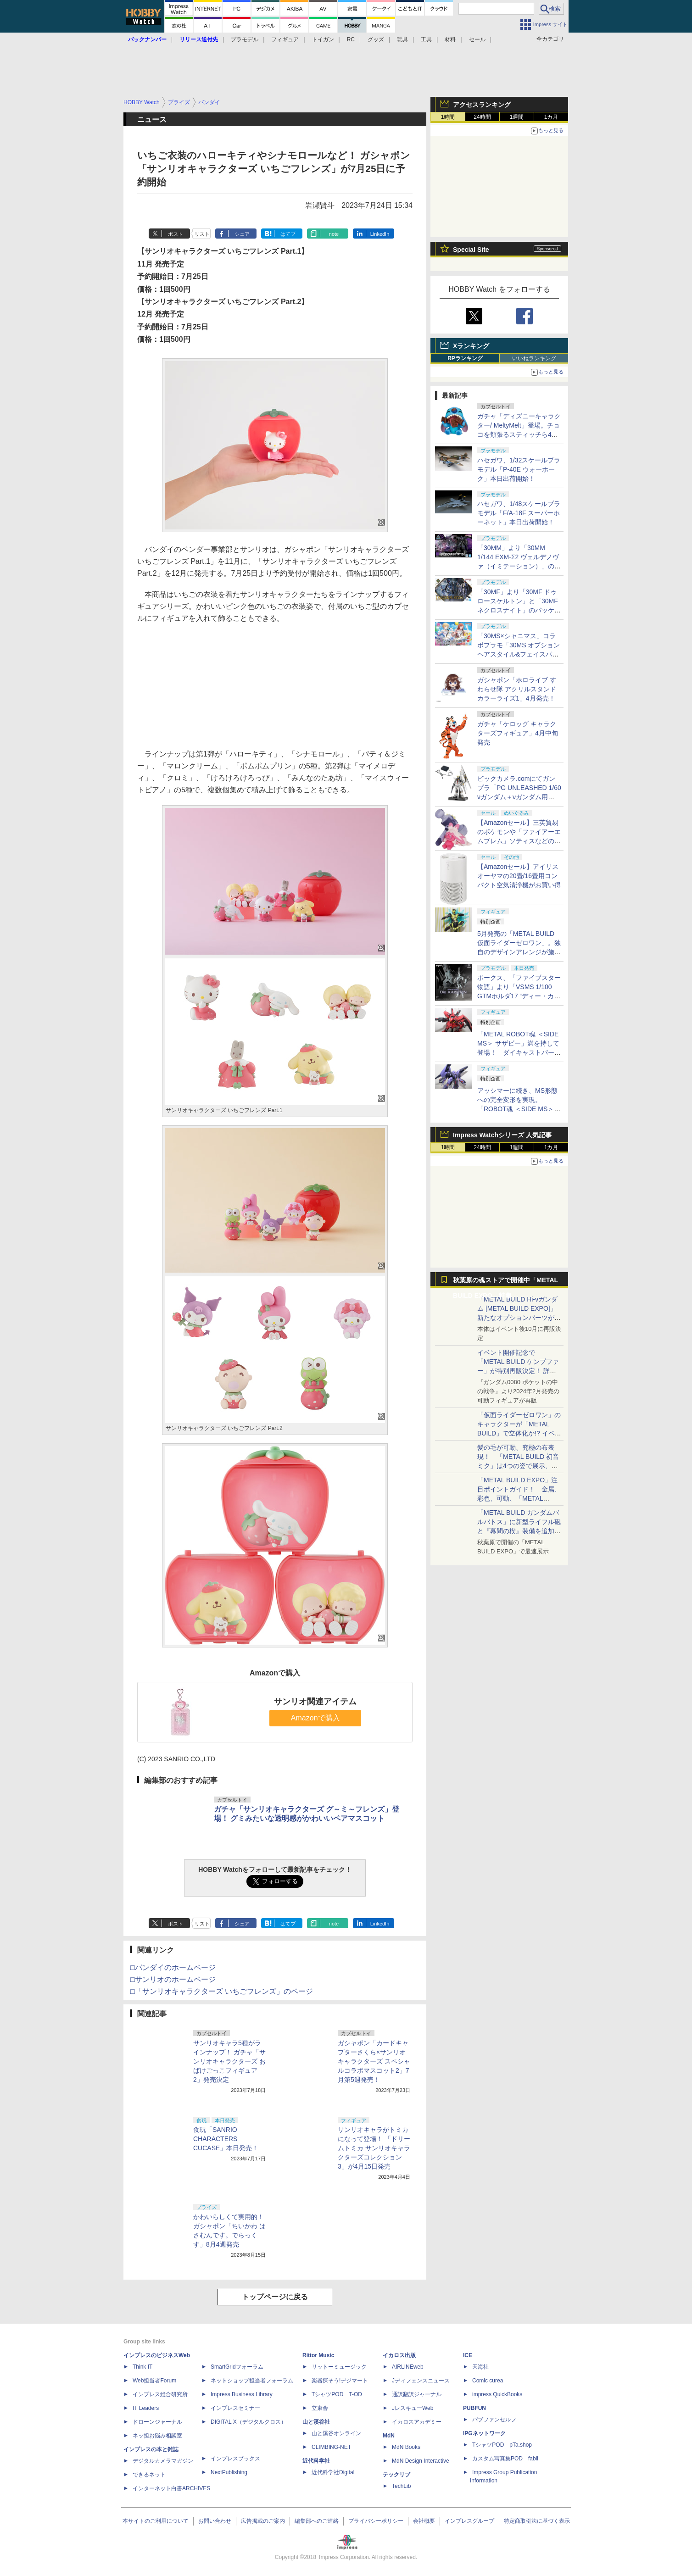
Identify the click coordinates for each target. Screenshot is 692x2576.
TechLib (401, 2486)
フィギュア (285, 39)
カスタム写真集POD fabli (505, 2458)
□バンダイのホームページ (173, 1967)
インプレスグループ (469, 2521)
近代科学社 (316, 2461)
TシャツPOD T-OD (337, 2394)
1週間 (517, 117)
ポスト (175, 234)
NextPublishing (229, 2472)
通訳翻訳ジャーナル (416, 2394)
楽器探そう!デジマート (340, 2380)
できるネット (149, 2474)
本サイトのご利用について (156, 2521)
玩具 (402, 39)
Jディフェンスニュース (421, 2380)
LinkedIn (380, 234)
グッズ (376, 39)
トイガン (323, 39)
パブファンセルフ (494, 2419)
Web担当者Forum (154, 2380)
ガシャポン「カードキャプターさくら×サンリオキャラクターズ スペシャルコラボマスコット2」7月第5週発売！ (374, 2061)
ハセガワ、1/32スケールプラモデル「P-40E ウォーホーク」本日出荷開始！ (518, 469)
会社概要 (424, 2521)
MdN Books (406, 2447)
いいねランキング (534, 358)
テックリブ (396, 2474)
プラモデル (244, 39)
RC (351, 39)
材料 (450, 39)
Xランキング (471, 346)
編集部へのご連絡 (317, 2521)
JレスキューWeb (412, 2408)
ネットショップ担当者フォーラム (252, 2380)
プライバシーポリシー (375, 2521)
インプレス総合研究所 (160, 2394)
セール (477, 39)
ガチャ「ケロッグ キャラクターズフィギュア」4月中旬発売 (517, 733)
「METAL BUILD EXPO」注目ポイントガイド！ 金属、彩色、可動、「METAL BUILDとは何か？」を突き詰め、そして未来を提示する (519, 1498)
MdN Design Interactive (420, 2461)
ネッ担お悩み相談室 (157, 2435)
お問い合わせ (214, 2521)
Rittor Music (318, 2355)
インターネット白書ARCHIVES (171, 2488)
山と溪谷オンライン (336, 2433)
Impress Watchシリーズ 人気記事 (502, 1135)
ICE (467, 2355)
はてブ (288, 234)
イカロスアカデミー (416, 2422)
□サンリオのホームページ (173, 1979)
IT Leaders (146, 2408)
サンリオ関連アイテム (315, 1701)
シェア (242, 234)
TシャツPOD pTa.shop (502, 2445)
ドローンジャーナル (157, 2422)
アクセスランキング (482, 104)
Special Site (471, 249)
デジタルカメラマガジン (163, 2461)
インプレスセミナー (235, 2408)
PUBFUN (474, 2408)
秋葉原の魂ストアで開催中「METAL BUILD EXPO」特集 (505, 1282)
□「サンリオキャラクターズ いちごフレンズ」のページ (221, 1991)
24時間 (482, 117)
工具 (426, 39)
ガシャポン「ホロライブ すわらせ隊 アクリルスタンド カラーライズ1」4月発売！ (516, 689)
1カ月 (551, 117)
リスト (202, 234)
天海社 (480, 2367)
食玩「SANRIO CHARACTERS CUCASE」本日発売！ (225, 2139)
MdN (389, 2435)
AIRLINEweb (408, 2367)
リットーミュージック (339, 2367)
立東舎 (320, 2408)
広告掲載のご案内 (263, 2521)
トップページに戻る (275, 2297)
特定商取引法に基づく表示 (537, 2521)
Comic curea (487, 2380)
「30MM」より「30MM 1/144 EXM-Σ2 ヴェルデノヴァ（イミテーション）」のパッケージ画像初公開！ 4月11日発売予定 (519, 566)
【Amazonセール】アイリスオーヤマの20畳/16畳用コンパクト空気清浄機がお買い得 (519, 876)
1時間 (448, 117)
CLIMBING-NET (331, 2447)
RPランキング (465, 358)
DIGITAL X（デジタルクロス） (248, 2422)
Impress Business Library (242, 2394)
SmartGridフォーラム (237, 2367)
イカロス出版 (399, 2355)
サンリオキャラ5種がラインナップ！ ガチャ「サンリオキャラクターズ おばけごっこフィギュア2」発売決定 (229, 2061)
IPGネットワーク (484, 2433)
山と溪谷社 (316, 2422)
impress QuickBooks (497, 2394)
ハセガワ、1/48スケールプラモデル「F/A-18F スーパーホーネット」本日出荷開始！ (518, 513)
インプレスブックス (235, 2458)
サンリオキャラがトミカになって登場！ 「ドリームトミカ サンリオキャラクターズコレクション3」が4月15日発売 (374, 2148)
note (334, 234)
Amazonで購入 (315, 1718)
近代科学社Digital (333, 2472)
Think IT (142, 2367)
